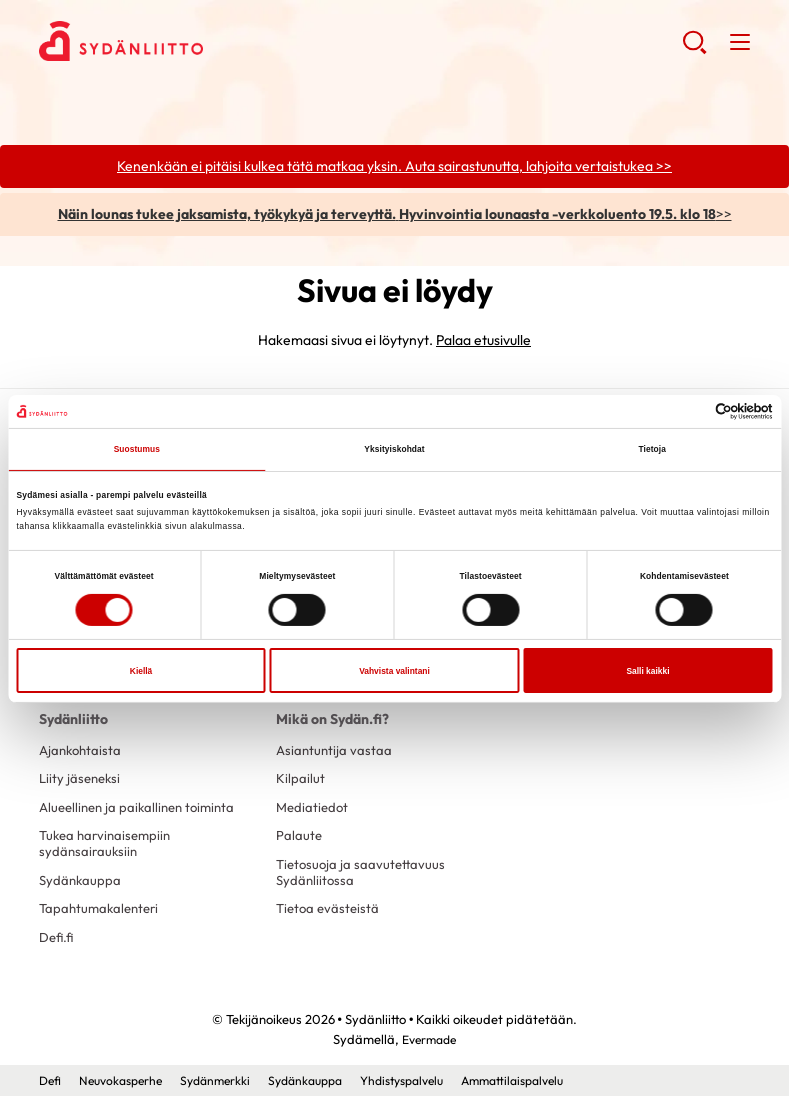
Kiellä (141, 671)
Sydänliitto (73, 720)
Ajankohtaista (82, 751)
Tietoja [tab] (652, 449)
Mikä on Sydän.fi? (332, 720)
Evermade (429, 1042)
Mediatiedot (314, 808)
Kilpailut (300, 779)
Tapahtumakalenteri (102, 911)
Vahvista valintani (394, 671)
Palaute (299, 837)
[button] (694, 50)
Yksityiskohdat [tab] (394, 449)
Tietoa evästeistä (330, 911)
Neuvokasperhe (126, 1082)
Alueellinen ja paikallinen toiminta (143, 808)
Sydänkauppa (81, 882)
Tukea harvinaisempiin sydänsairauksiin (109, 845)
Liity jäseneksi (82, 779)
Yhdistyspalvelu (430, 1082)
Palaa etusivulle (483, 341)
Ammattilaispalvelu (551, 1082)
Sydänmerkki (227, 1082)
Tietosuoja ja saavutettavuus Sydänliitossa (363, 874)
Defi (51, 1082)
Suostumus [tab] (136, 449)
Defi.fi (57, 940)
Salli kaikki (647, 671)
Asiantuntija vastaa (335, 751)
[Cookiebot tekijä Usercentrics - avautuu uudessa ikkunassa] (685, 411)
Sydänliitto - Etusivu (199, 41)
